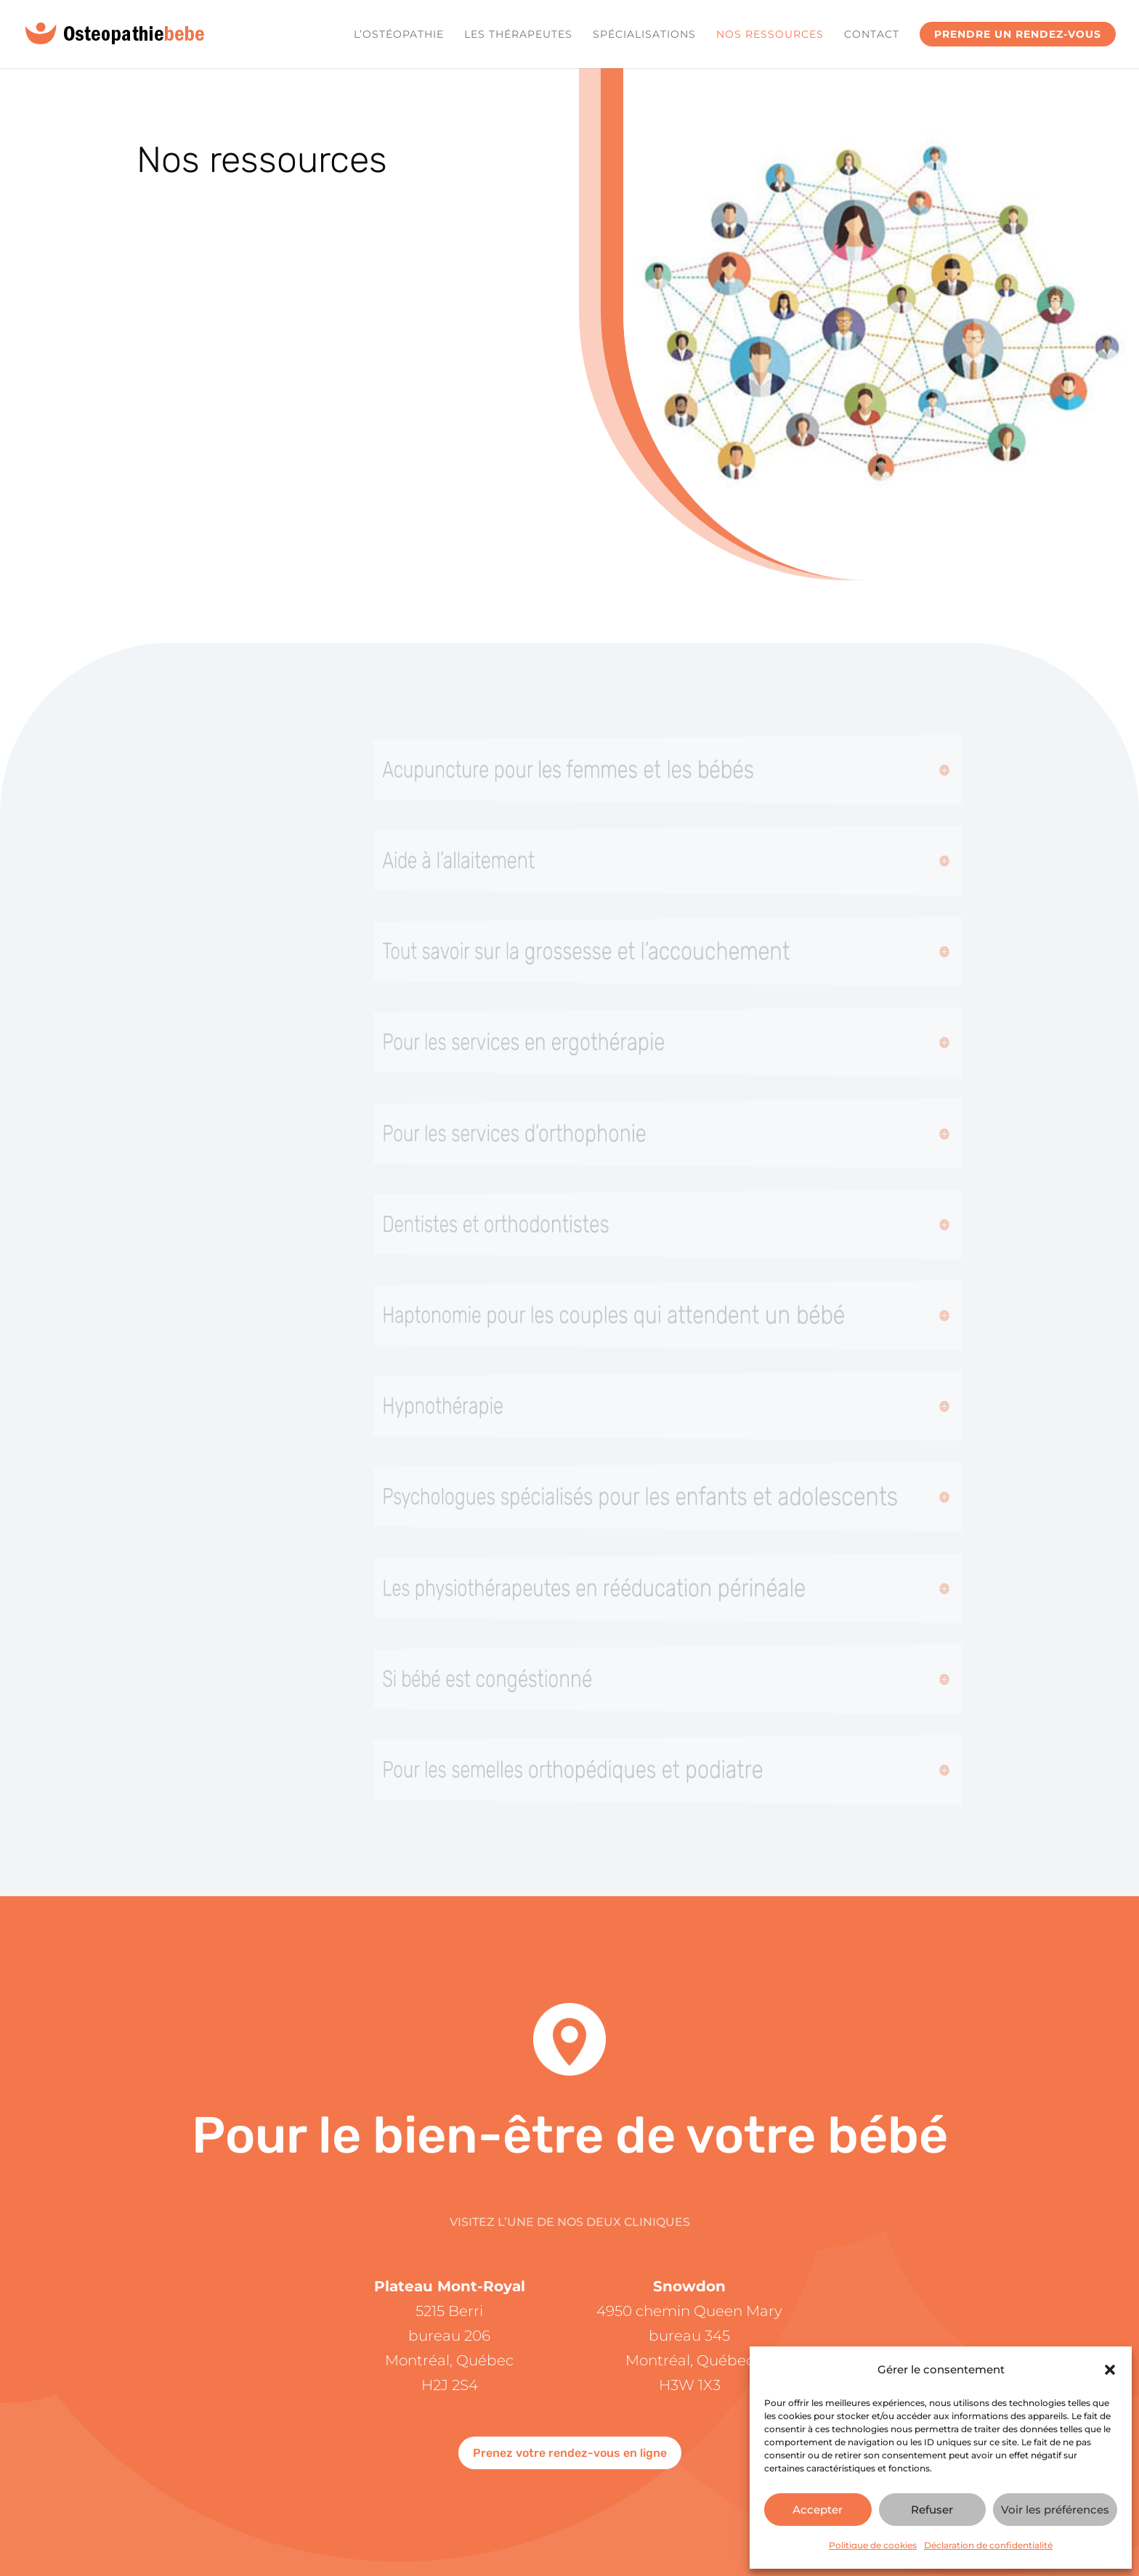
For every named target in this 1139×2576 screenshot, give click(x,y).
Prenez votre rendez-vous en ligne (570, 2453)
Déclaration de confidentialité (988, 2545)
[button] (1110, 2369)
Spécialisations (644, 35)
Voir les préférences (1055, 2509)
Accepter (818, 2509)
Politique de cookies (873, 2545)
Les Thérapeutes (518, 35)
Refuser (932, 2509)
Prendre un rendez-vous (1017, 34)
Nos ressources (770, 35)
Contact (871, 35)
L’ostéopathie (399, 35)
